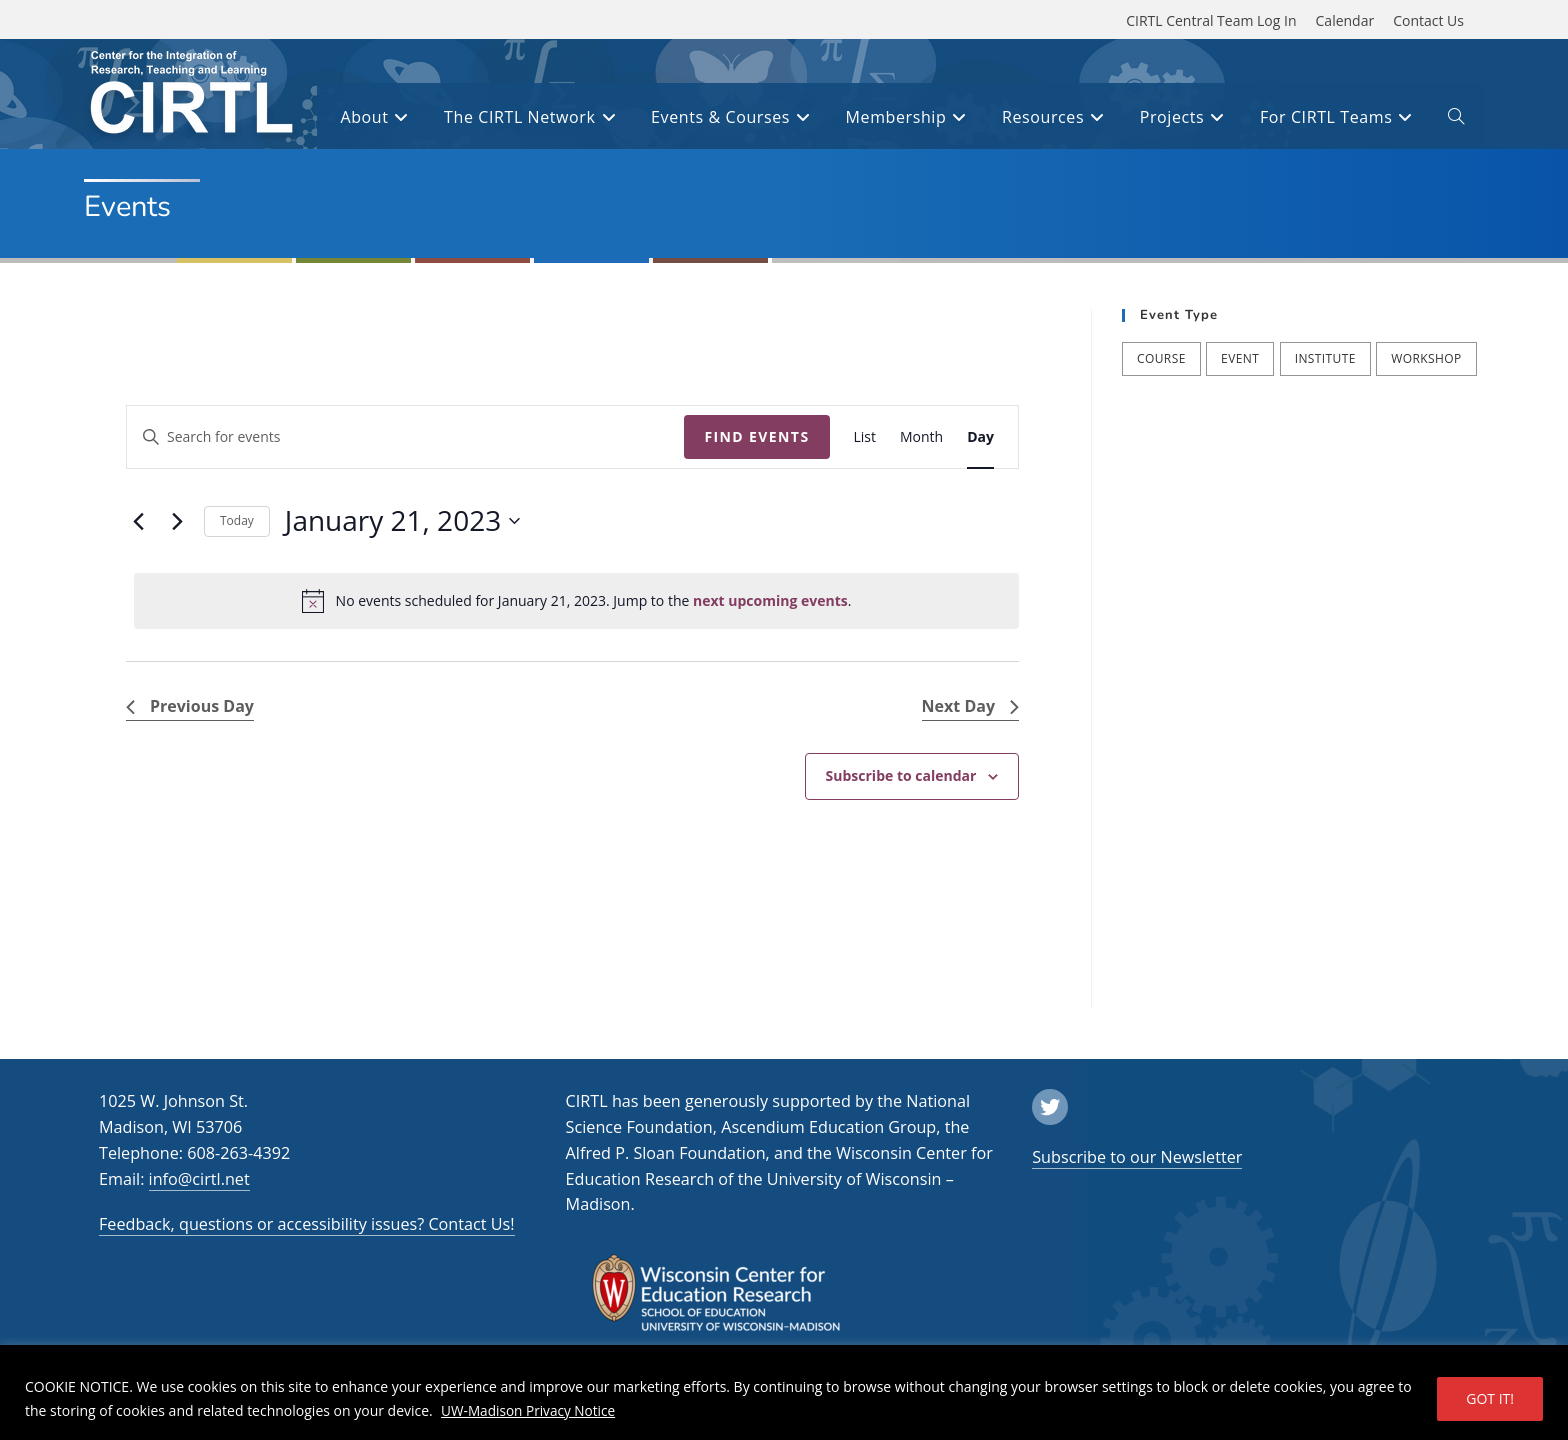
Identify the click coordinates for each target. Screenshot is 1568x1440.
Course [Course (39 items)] (1161, 358)
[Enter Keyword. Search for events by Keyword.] (405, 437)
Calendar (1345, 20)
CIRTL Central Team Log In (1211, 20)
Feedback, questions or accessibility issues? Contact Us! (307, 1224)
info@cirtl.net (199, 1179)
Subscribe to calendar (901, 775)
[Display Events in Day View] (980, 437)
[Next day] (177, 521)
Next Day (970, 706)
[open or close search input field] (1456, 120)
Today (237, 520)
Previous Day (190, 706)
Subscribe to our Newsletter (1137, 1157)
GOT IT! (1490, 1398)
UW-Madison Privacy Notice (530, 1410)
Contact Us (1428, 20)
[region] (784, 1392)
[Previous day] (138, 521)
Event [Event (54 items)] (1240, 358)
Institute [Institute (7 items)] (1325, 358)
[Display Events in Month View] (921, 437)
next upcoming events (770, 600)
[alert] (576, 601)
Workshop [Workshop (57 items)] (1426, 358)
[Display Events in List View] (865, 437)
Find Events (756, 436)
